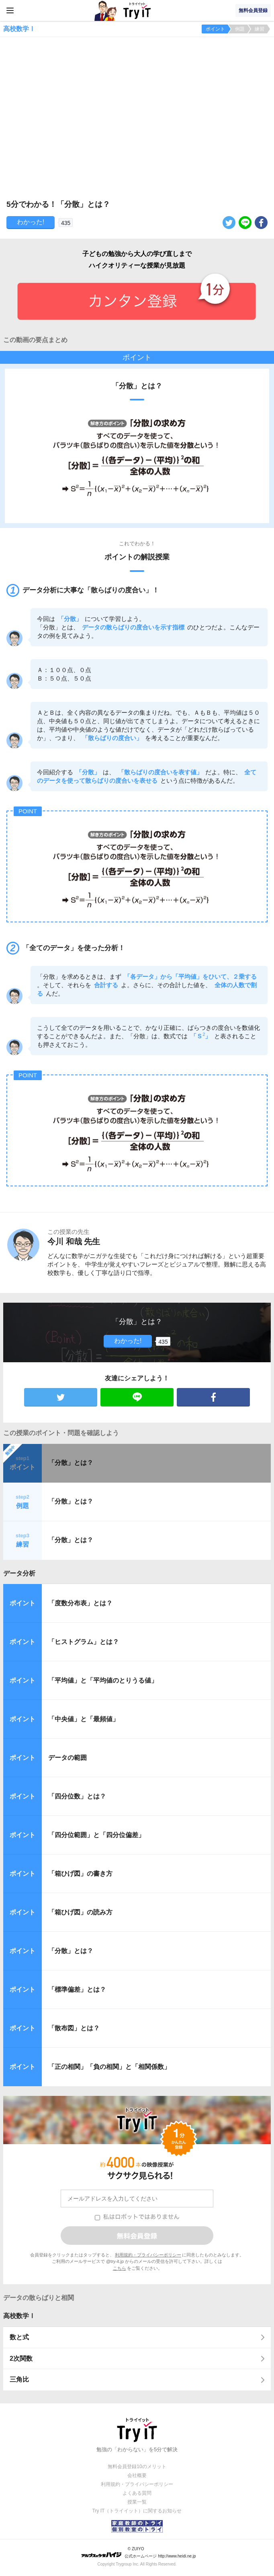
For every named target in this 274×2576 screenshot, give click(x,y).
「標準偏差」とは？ (77, 1989)
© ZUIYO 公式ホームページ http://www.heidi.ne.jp (138, 2552)
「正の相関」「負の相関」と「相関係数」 (109, 2066)
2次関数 (21, 2358)
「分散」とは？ (70, 1462)
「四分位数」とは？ (77, 1796)
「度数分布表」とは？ (80, 1603)
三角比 (19, 2379)
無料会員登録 (253, 10)
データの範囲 (67, 1757)
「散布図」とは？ (74, 2028)
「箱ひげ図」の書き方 (80, 1873)
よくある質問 (137, 2493)
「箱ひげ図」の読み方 (80, 1912)
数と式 (19, 2337)
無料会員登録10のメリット (137, 2466)
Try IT (137, 10)
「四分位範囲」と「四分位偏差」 (96, 1834)
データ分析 (19, 1573)
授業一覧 (137, 2502)
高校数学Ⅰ (19, 2315)
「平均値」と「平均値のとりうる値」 (102, 1680)
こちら (119, 2268)
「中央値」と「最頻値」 (83, 1719)
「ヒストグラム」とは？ (83, 1641)
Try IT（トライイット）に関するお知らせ (137, 2510)
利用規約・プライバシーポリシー (148, 2254)
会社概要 (137, 2475)
